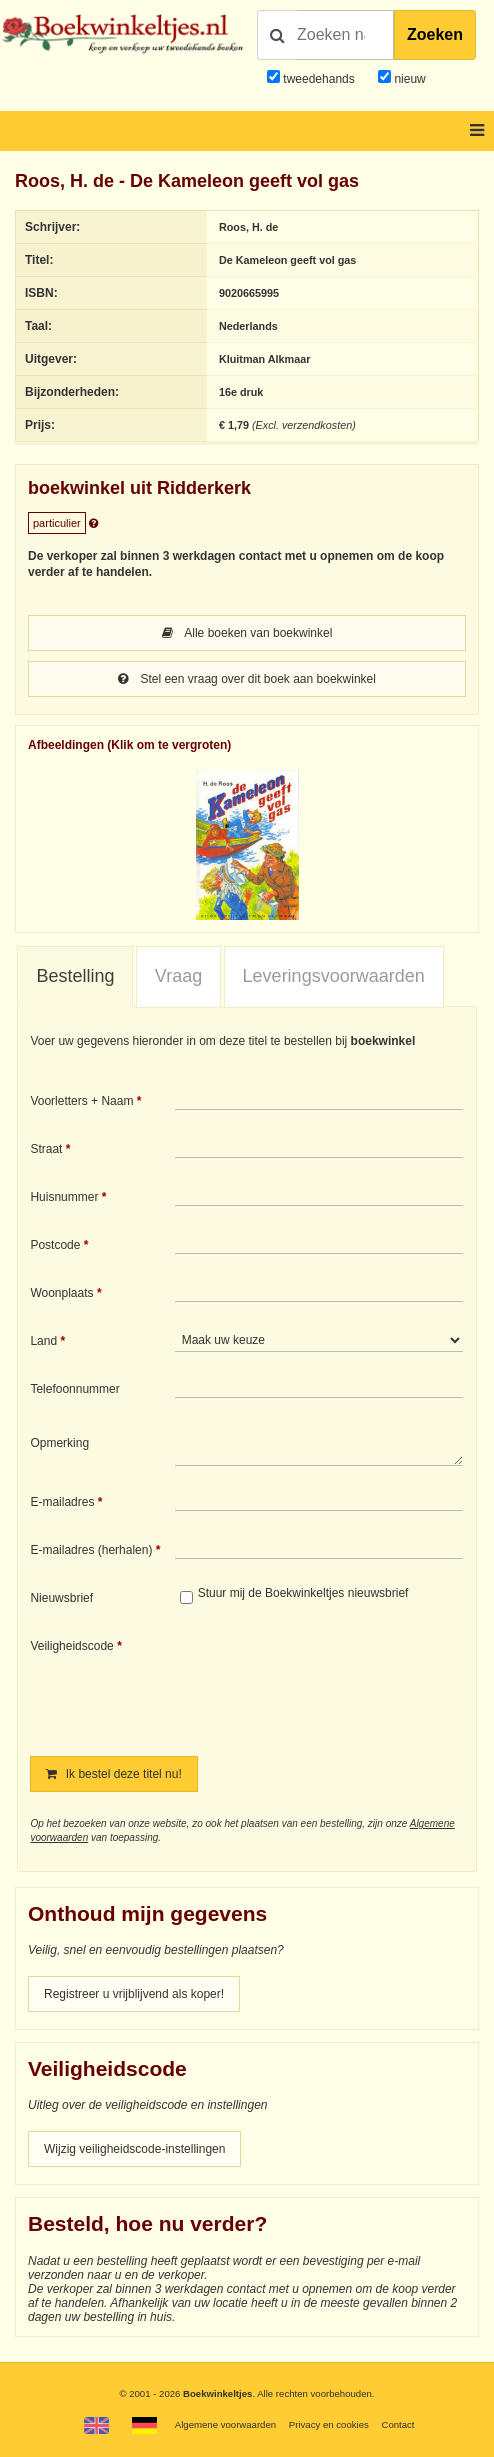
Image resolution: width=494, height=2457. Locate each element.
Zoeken (435, 34)
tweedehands (318, 79)
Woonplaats (61, 1293)
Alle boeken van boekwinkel (247, 633)
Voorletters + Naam (81, 1101)
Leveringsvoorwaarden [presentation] (334, 976)
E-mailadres (62, 1502)
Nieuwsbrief (61, 1598)
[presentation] (342, 1683)
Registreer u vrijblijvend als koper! (134, 1994)
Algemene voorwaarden (225, 2424)
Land (43, 1341)
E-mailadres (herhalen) (91, 1550)
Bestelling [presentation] (75, 976)
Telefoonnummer (74, 1389)
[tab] (75, 977)
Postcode (55, 1245)
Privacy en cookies (329, 2424)
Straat (46, 1149)
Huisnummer (64, 1197)
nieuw (408, 79)
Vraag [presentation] (178, 976)
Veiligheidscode (71, 1646)
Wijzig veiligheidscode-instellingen (134, 2149)
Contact (397, 2424)
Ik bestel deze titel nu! (113, 1774)
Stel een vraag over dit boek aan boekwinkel (247, 679)
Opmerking (59, 1443)
